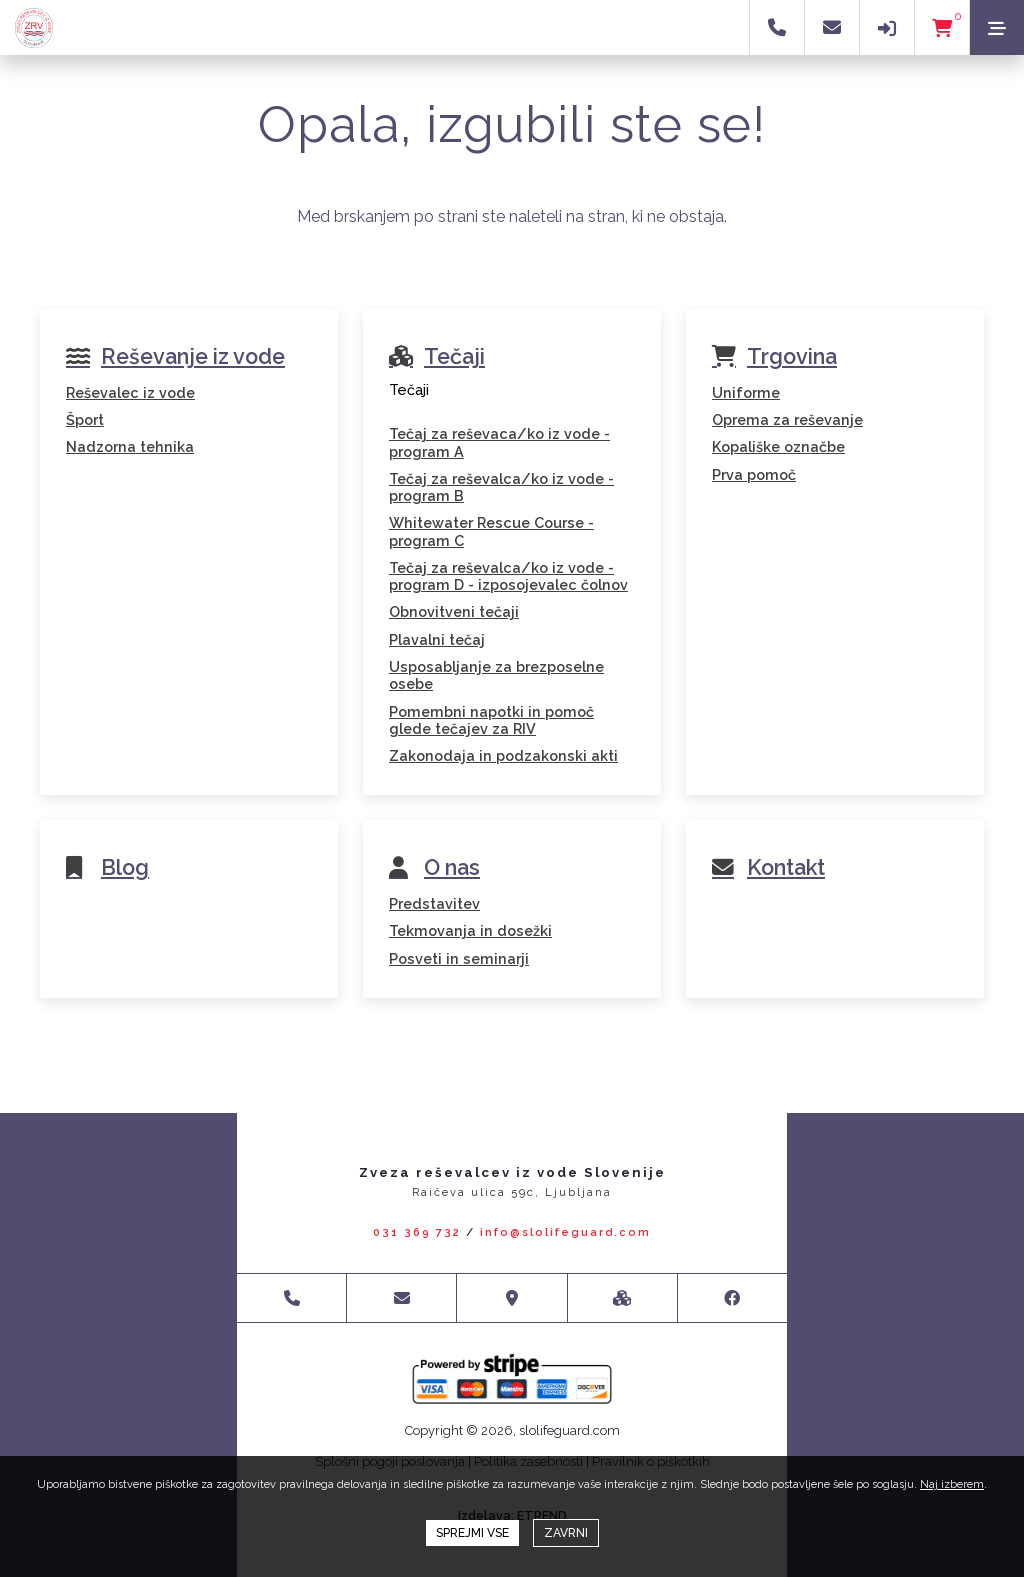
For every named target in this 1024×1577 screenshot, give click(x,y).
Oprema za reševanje (787, 419)
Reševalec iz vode (130, 392)
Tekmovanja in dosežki (470, 930)
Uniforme (746, 392)
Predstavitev (434, 903)
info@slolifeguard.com (565, 1232)
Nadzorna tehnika (130, 446)
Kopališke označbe (778, 446)
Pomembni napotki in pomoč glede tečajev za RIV (491, 720)
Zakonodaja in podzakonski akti (503, 755)
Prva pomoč (754, 474)
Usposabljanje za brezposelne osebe (496, 675)
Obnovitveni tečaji (454, 611)
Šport (85, 419)
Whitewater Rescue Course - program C (491, 531)
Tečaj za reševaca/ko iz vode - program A (499, 442)
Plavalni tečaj (437, 639)
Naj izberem (952, 1484)
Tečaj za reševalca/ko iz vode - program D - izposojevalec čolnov (508, 576)
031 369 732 (417, 1232)
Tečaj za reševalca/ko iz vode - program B (501, 487)
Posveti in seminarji (459, 958)
